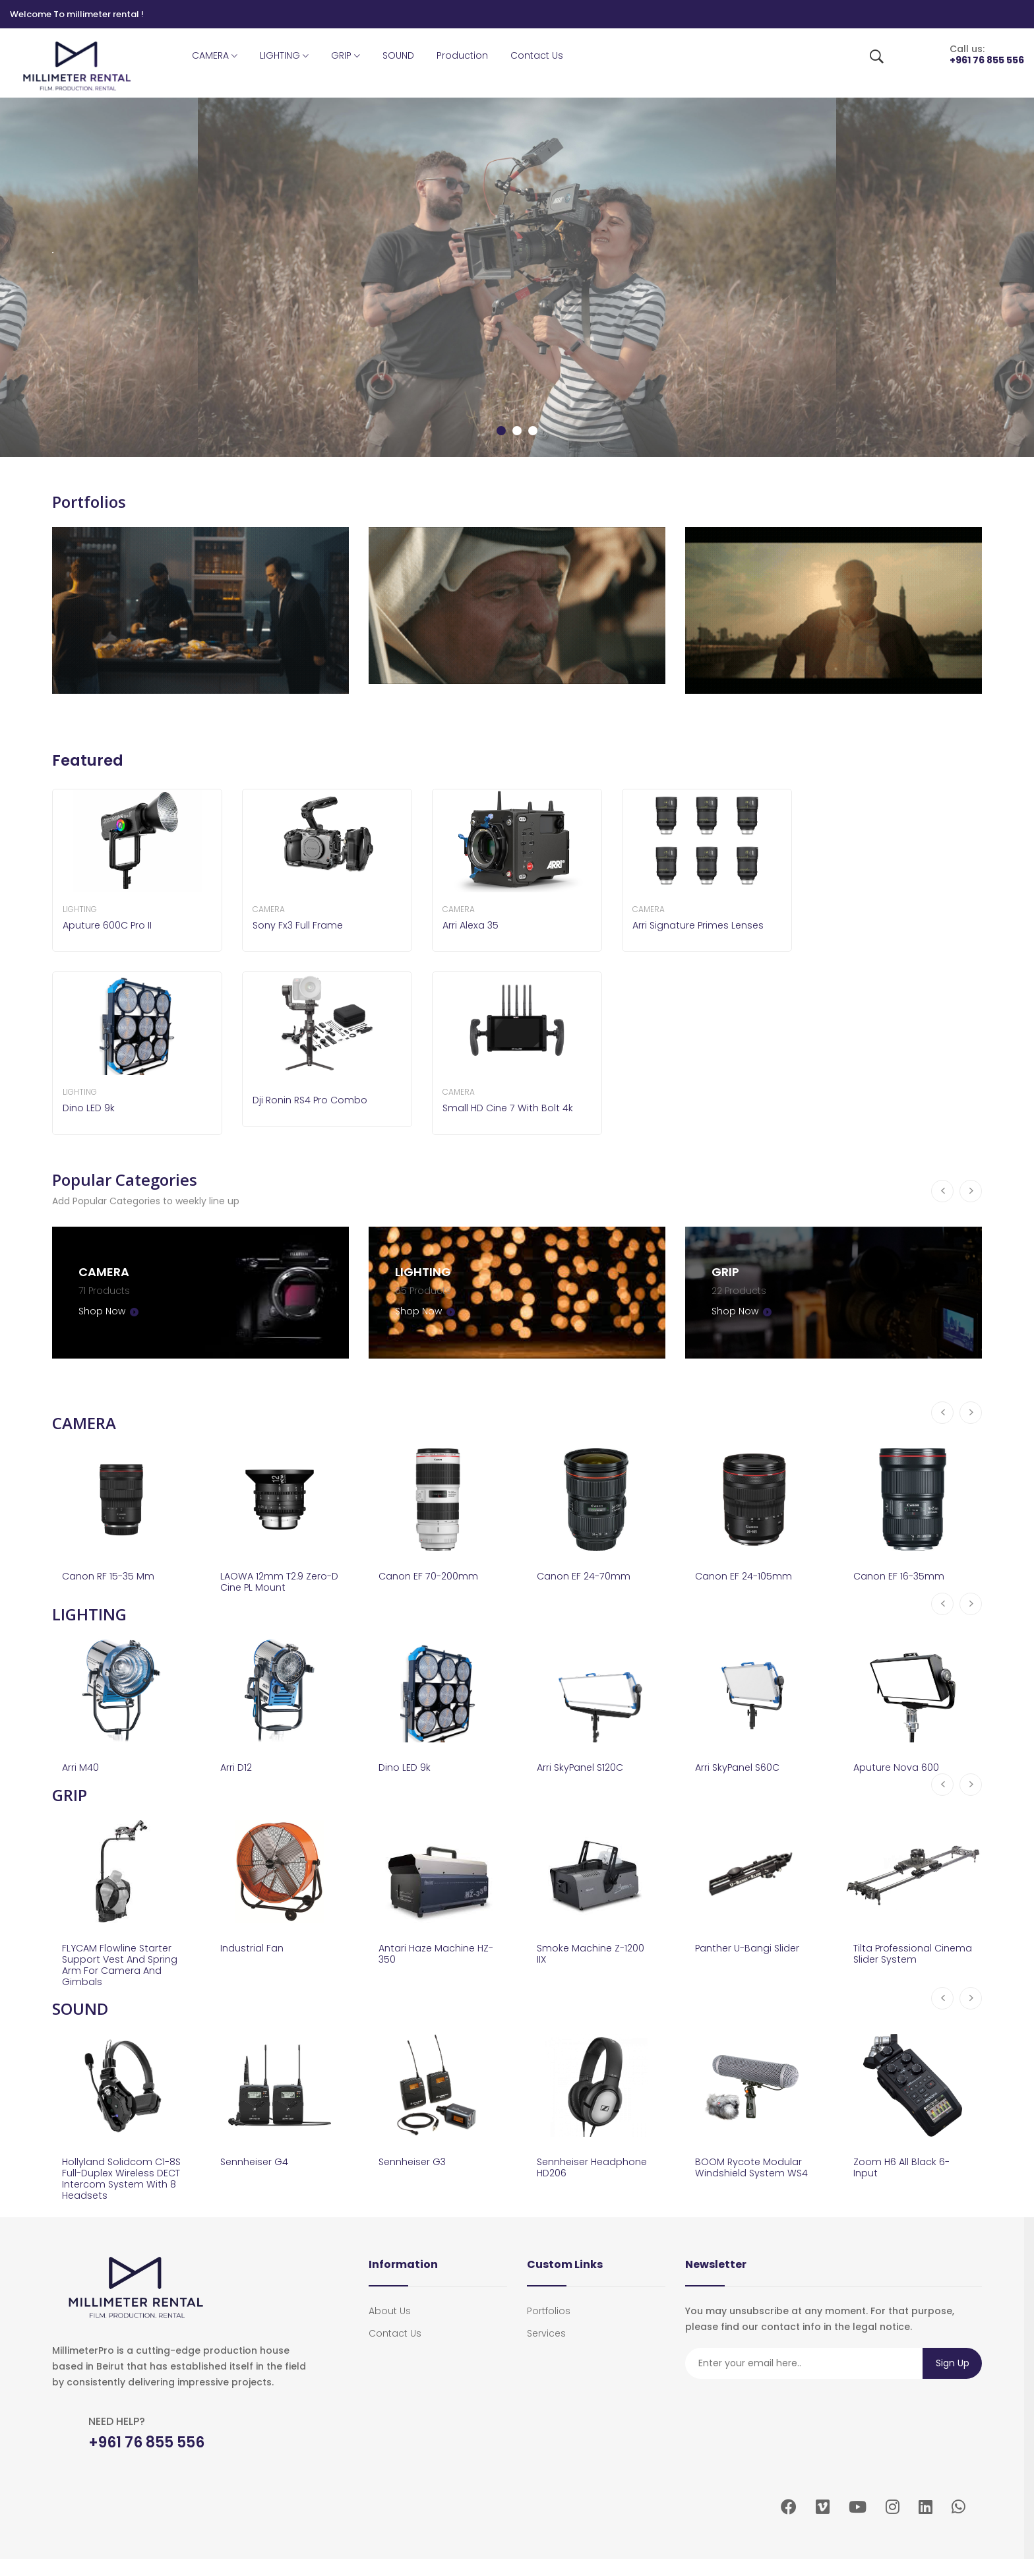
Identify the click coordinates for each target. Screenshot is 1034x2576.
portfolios (548, 2328)
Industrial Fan (254, 1952)
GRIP (345, 56)
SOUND (398, 55)
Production (462, 55)
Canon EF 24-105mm (747, 1574)
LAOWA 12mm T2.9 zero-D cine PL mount (275, 1580)
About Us (390, 2328)
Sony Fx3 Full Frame (300, 926)
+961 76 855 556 (987, 60)
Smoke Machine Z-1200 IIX (595, 1958)
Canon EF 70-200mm (432, 1574)
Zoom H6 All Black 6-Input (904, 2179)
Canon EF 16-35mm (902, 1574)
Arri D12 (237, 1769)
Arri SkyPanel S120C (584, 1769)
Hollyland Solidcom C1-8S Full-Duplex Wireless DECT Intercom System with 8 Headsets (120, 2191)
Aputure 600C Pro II (111, 926)
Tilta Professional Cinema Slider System (908, 1958)
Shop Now (107, 1307)
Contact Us (536, 55)
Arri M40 (82, 1769)
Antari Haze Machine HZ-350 (431, 1958)
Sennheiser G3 (415, 2172)
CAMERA (214, 56)
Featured (88, 761)
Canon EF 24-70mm (587, 1574)
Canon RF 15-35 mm (112, 1574)
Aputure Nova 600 (899, 1769)
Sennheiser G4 (257, 2172)
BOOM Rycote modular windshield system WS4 (752, 2185)
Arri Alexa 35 (472, 926)
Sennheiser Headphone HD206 (585, 2179)
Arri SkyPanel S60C (741, 1769)
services (546, 2350)
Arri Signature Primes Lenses (702, 926)
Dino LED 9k (91, 1107)
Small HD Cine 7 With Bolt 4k (511, 1107)
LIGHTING (284, 56)
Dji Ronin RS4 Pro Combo (315, 1099)
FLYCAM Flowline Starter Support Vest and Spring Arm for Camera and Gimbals (120, 1971)
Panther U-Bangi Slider (751, 1952)
